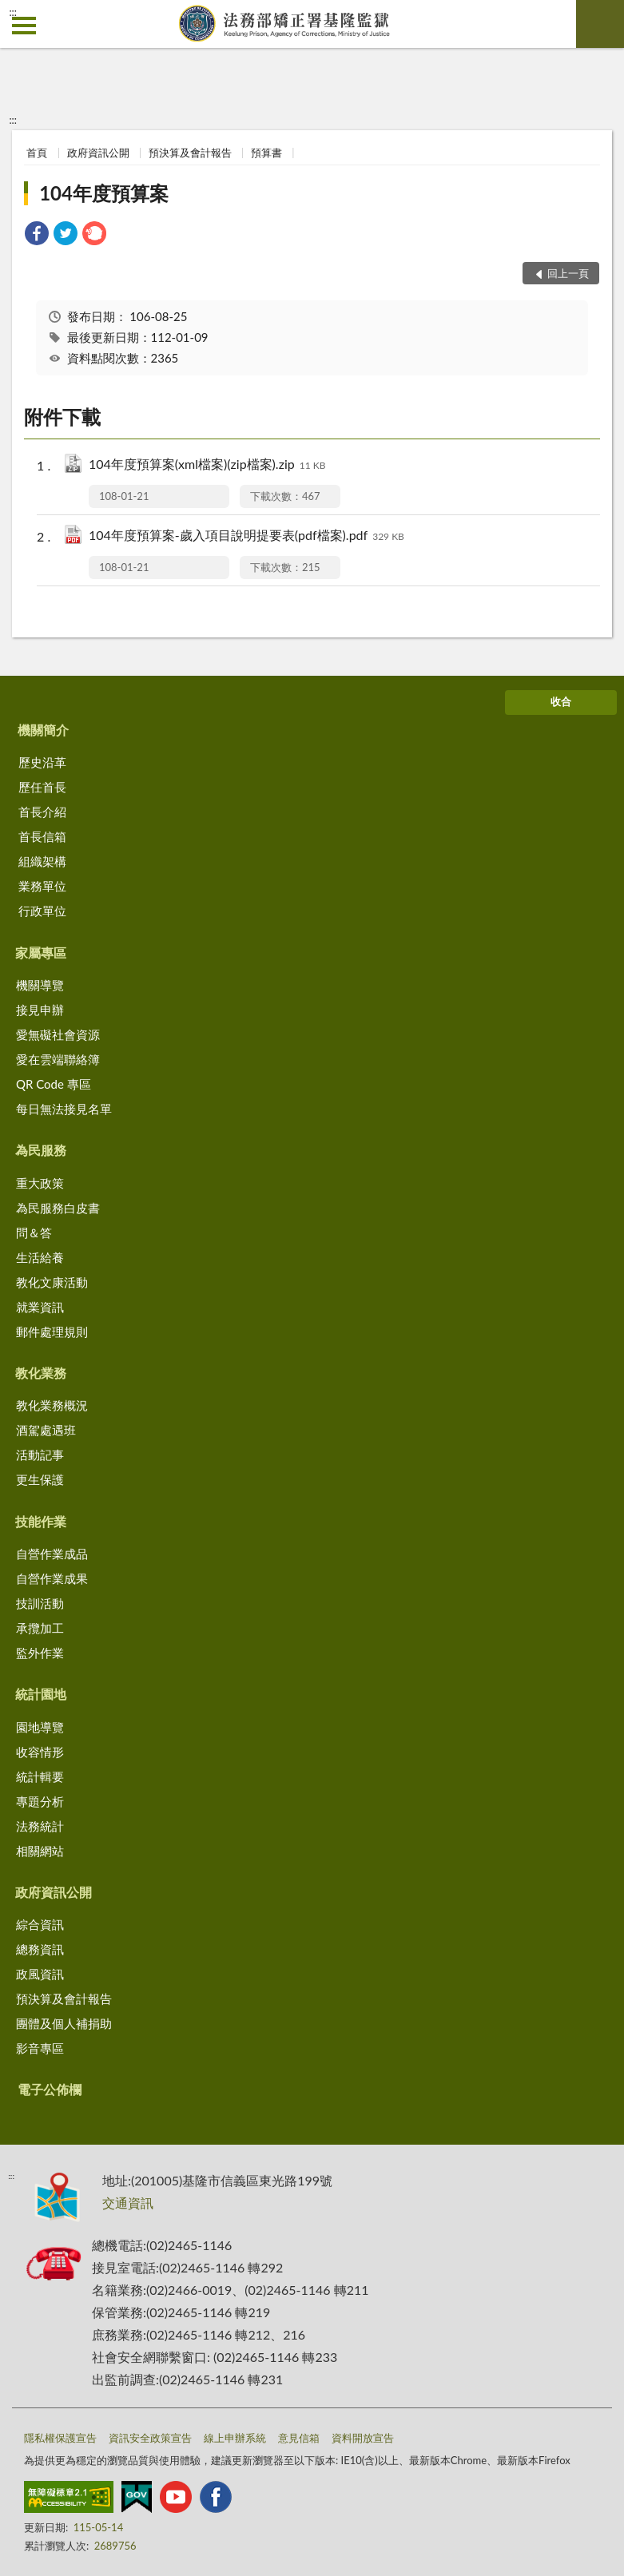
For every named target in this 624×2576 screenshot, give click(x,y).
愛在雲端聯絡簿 (58, 1059)
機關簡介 (43, 729)
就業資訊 (40, 1307)
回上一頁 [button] (568, 273)
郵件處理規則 (52, 1331)
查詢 (600, 24)
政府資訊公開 (98, 152)
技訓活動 (40, 1603)
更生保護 (40, 1479)
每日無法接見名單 (64, 1108)
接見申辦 (40, 1009)
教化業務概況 (52, 1405)
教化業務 (40, 1372)
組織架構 (42, 861)
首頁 (36, 152)
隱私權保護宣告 (60, 2437)
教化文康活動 (52, 1282)
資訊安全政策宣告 (150, 2437)
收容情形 (40, 1751)
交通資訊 (127, 2202)
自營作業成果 (52, 1578)
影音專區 (40, 2048)
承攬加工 (40, 1628)
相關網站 (40, 1851)
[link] (37, 235)
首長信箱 (42, 836)
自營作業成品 (52, 1553)
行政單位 (42, 910)
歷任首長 (42, 787)
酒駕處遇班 (46, 1430)
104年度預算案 (104, 192)
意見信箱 (299, 2437)
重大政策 (40, 1183)
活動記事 (40, 1454)
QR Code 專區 (53, 1084)
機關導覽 (40, 985)
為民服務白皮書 (58, 1208)
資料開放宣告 (363, 2437)
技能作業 (40, 1521)
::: (13, 12)
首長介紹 (42, 811)
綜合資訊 (40, 1924)
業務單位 (42, 886)
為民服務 (40, 1149)
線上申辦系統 (235, 2437)
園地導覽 (40, 1727)
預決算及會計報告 (190, 152)
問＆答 (34, 1232)
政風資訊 (40, 1974)
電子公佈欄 (49, 2089)
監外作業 (40, 1652)
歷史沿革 (42, 762)
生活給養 (40, 1257)
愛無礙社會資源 (58, 1034)
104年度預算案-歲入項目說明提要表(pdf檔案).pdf (246, 536)
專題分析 (40, 1801)
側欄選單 (24, 25)
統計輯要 (40, 1776)
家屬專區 (40, 952)
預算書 (266, 152)
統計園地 (40, 1693)
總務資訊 (40, 1949)
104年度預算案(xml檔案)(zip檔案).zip (207, 465)
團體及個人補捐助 (64, 2023)
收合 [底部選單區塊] (560, 701)
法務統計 (40, 1826)
